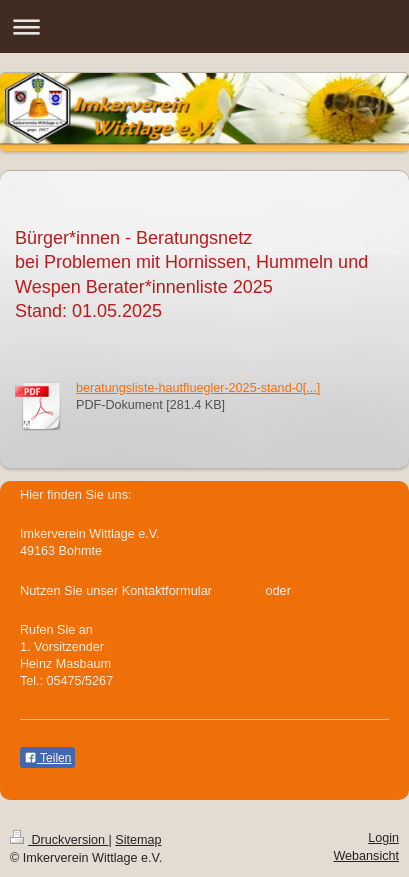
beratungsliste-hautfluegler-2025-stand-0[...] (198, 388)
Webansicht (366, 856)
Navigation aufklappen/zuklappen (204, 26)
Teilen (47, 758)
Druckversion (59, 840)
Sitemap (138, 840)
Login (383, 838)
